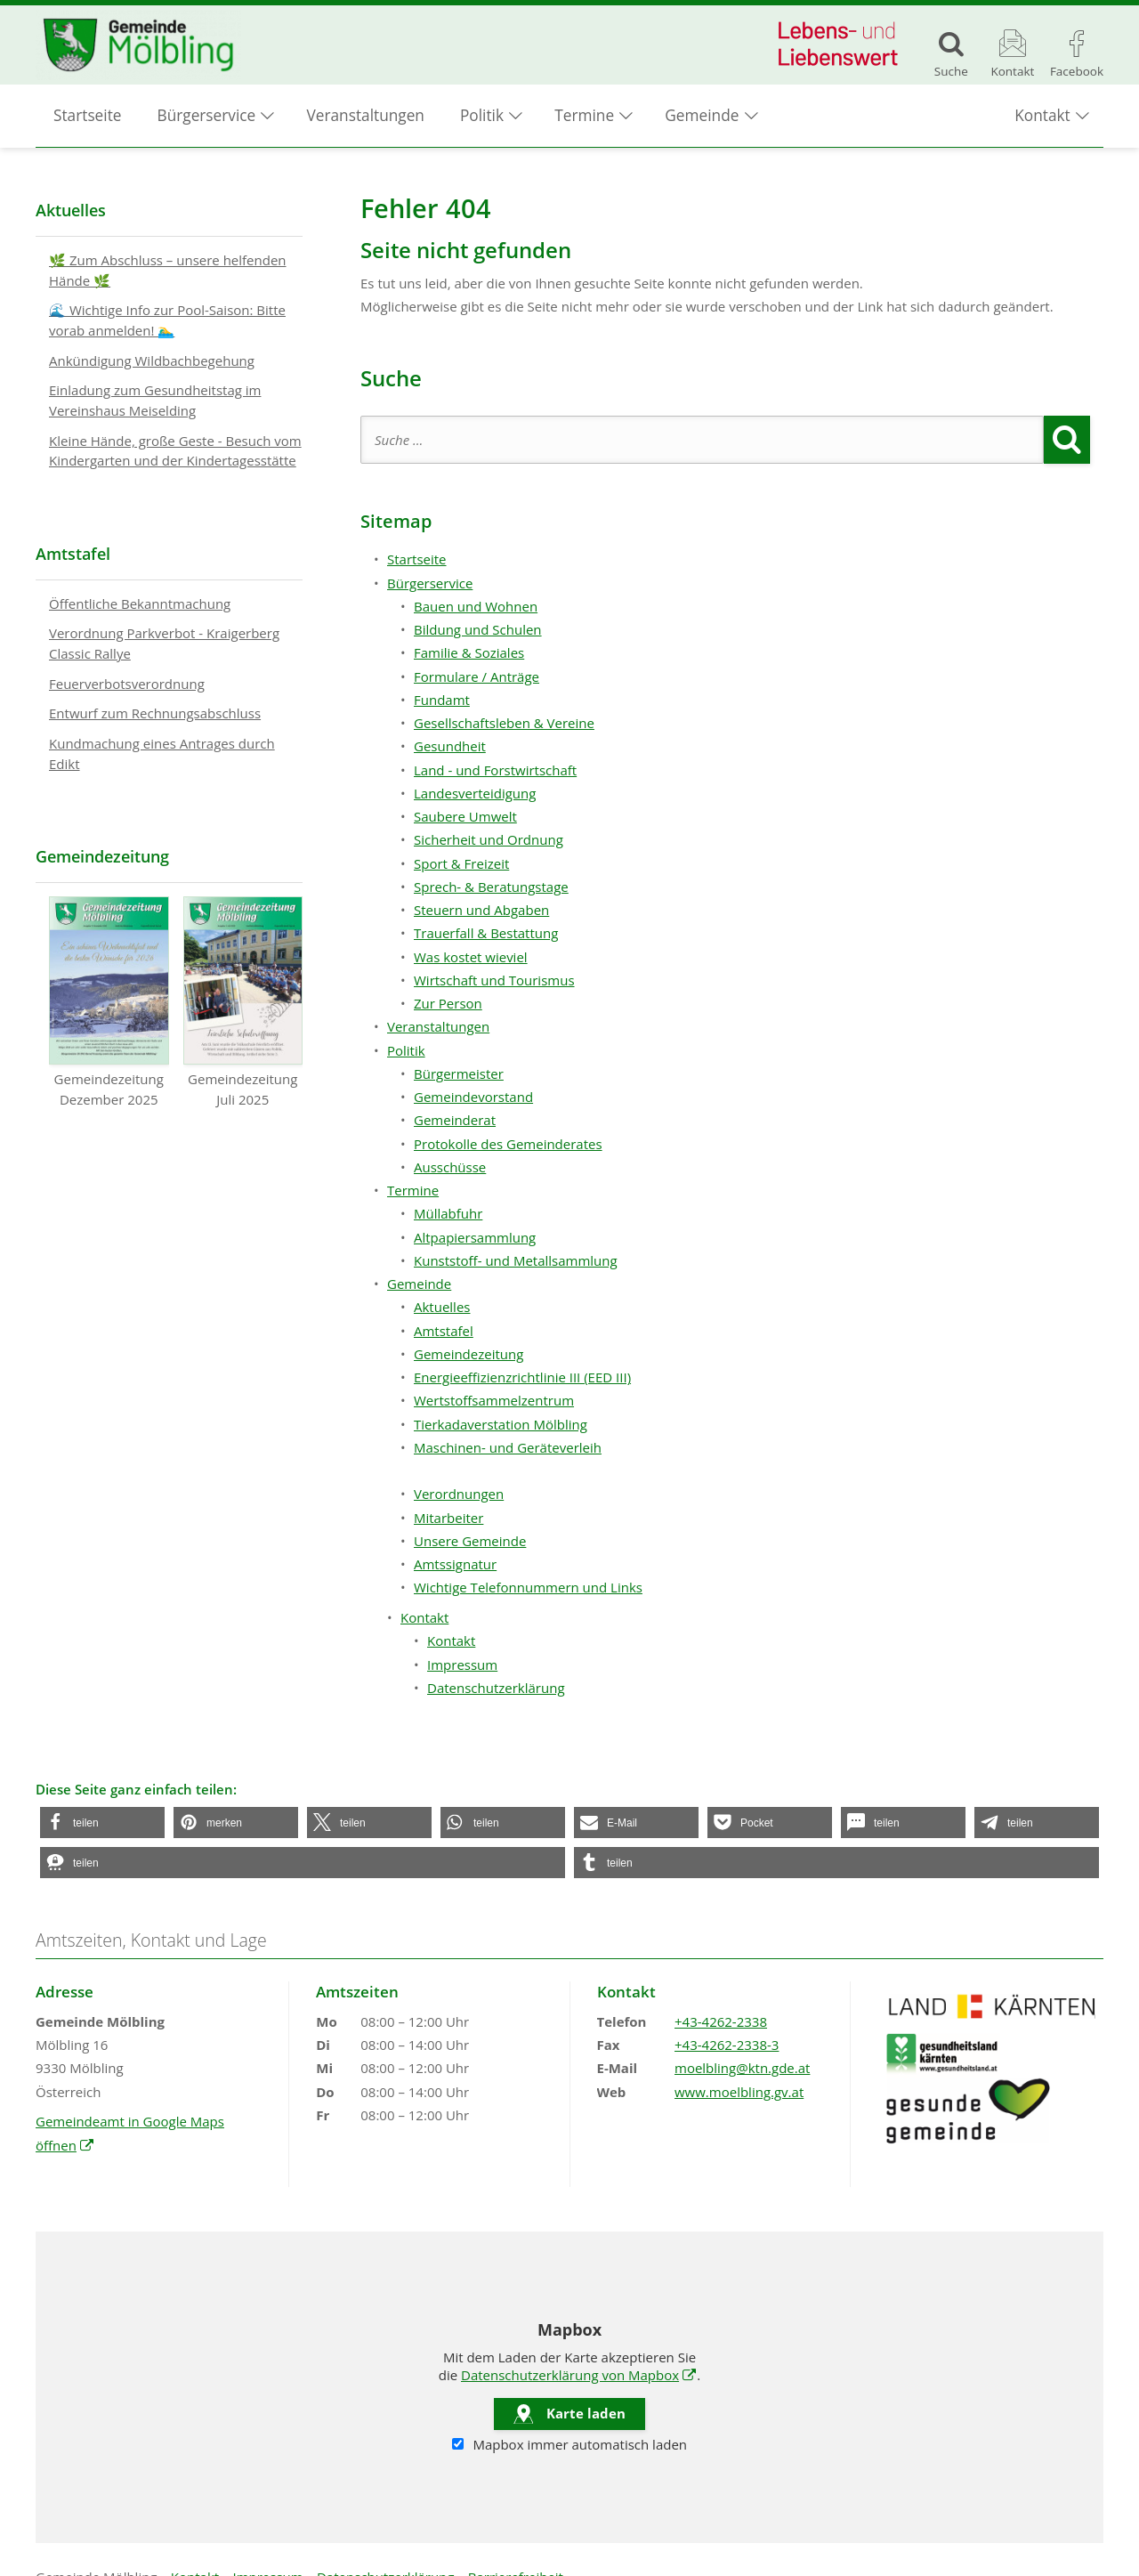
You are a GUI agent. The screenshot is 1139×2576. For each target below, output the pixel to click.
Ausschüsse (450, 1167)
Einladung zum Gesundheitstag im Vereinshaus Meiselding (155, 400)
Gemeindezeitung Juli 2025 (243, 1002)
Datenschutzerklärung (496, 1688)
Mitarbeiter (448, 1518)
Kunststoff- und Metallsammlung (516, 1260)
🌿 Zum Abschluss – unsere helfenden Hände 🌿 (168, 270)
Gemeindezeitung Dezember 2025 (109, 1002)
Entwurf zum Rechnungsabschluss (155, 713)
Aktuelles (442, 1307)
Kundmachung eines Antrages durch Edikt (162, 753)
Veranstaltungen (365, 116)
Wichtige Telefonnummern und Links (528, 1587)
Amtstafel (443, 1331)
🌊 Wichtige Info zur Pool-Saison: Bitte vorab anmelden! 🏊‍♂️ (167, 320)
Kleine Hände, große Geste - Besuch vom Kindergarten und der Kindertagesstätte (175, 451)
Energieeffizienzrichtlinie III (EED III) (522, 1377)
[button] (102, 1822)
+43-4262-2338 (721, 2021)
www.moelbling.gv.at (739, 2092)
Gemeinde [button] (702, 116)
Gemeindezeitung (468, 1354)
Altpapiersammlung (475, 1237)
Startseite (87, 116)
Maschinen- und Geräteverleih (508, 1447)
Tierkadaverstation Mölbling (500, 1424)
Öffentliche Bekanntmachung (139, 603)
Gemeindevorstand (473, 1097)
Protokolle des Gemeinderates (508, 1144)
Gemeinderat (455, 1120)
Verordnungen (459, 1494)
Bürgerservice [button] (207, 116)
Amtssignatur (455, 1564)
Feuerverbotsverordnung (127, 684)
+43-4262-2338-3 (727, 2045)
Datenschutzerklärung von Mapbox (579, 2375)
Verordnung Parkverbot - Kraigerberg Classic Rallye (164, 643)
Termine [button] (584, 116)
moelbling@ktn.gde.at (742, 2068)
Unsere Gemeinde (470, 1541)
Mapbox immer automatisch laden (569, 2444)
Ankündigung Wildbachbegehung (151, 360)
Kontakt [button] (1042, 116)
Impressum (462, 1664)
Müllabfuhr (448, 1213)
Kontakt (451, 1640)
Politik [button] (482, 116)
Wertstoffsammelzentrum (494, 1400)
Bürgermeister (459, 1073)
